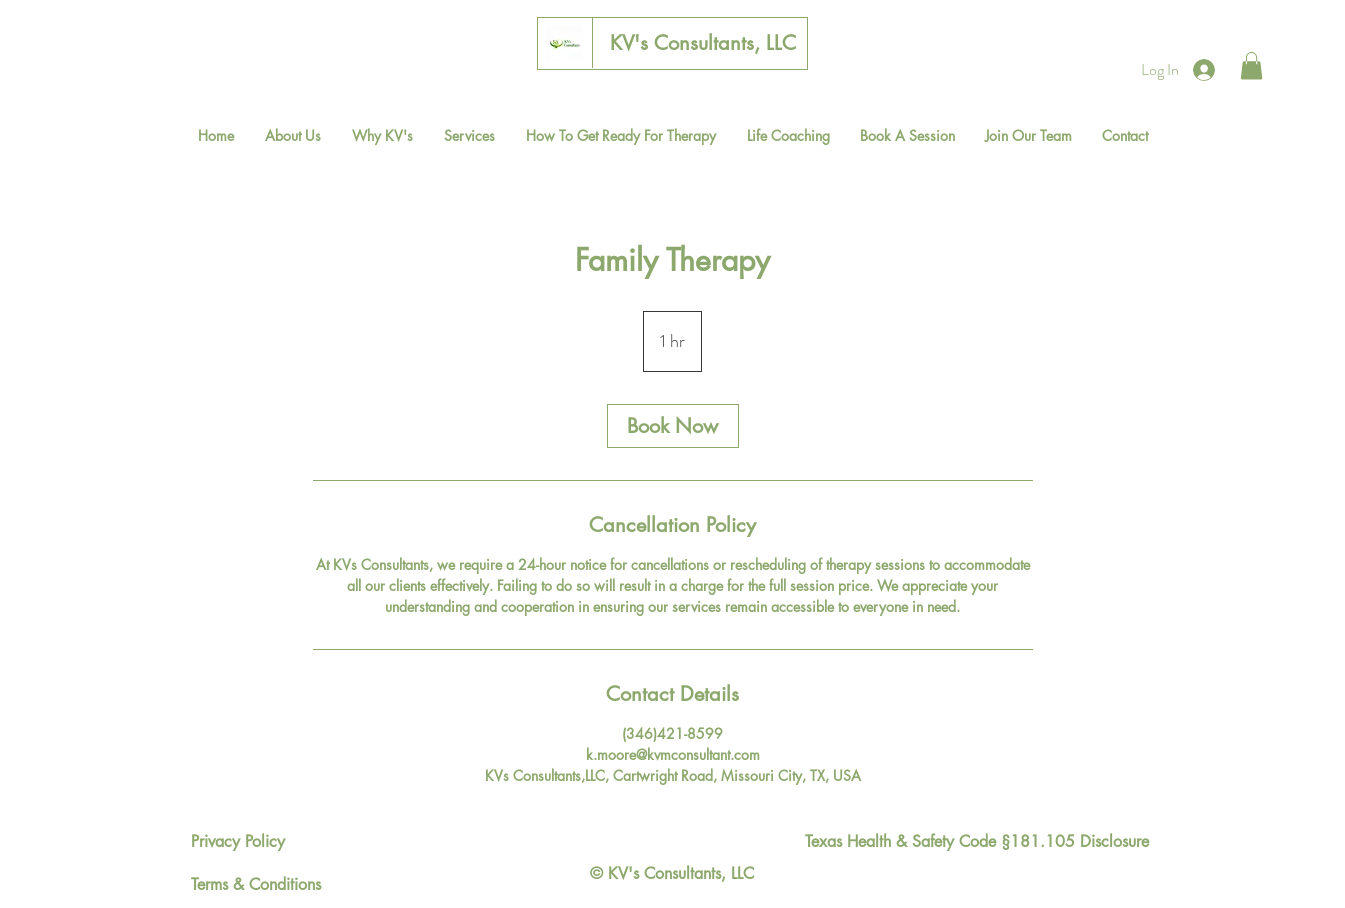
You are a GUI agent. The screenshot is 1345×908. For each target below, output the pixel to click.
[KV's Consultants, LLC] (703, 43)
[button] (1251, 65)
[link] (673, 426)
